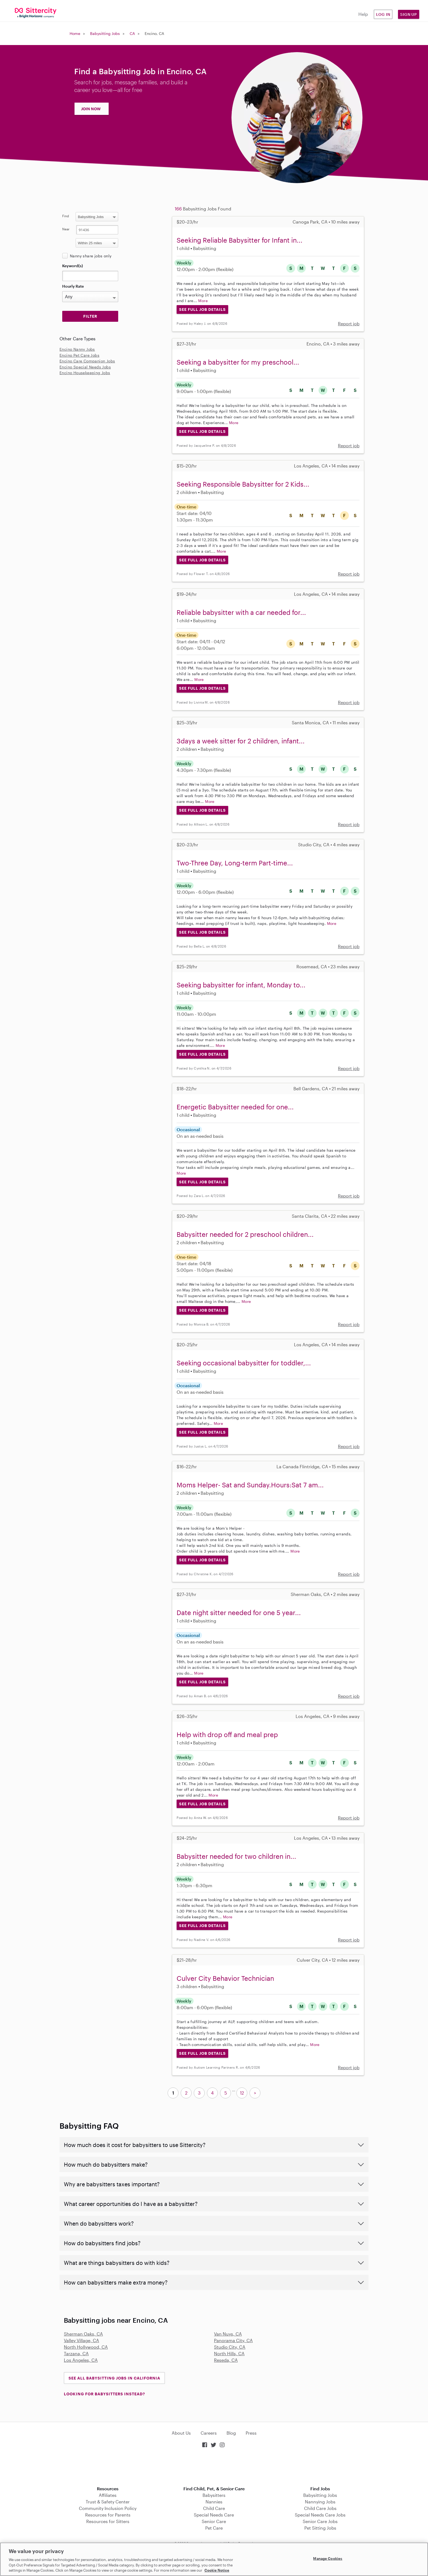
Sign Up (408, 14)
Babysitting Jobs (105, 33)
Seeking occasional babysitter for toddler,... (244, 1363)
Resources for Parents (107, 2514)
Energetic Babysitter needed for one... (235, 1107)
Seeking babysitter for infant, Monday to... (241, 985)
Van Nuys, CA (228, 2333)
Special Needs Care (214, 2514)
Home (75, 33)
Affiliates (108, 2495)
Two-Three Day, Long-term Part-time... (235, 863)
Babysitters (214, 2495)
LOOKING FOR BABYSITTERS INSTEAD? (104, 2394)
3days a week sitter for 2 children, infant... (241, 741)
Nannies (214, 2501)
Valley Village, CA (81, 2340)
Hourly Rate (73, 286)
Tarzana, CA (76, 2353)
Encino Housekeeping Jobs (85, 372)
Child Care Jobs (320, 2508)
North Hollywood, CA (86, 2346)
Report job (348, 323)
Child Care (214, 2508)
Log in (383, 14)
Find (65, 216)
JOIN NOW (91, 108)
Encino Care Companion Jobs (87, 361)
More (203, 300)
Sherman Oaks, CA (83, 2333)
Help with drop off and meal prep (227, 1734)
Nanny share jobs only (90, 256)
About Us (181, 2432)
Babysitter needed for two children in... (236, 1856)
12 (242, 2092)
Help (363, 14)
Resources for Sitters (107, 2521)
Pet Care (214, 2527)
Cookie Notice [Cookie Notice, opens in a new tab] (216, 2570)
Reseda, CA (226, 2360)
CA (132, 33)
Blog (231, 2432)
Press (251, 2432)
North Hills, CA (229, 2353)
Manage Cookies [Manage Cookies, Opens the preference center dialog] (327, 2558)
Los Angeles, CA (81, 2360)
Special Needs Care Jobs (320, 2514)
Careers (209, 2432)
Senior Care (214, 2521)
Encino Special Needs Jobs (85, 367)
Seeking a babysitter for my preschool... (238, 362)
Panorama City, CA (233, 2340)
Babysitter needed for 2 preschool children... (245, 1234)
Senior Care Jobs (320, 2521)
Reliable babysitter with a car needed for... (241, 612)
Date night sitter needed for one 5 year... (239, 1612)
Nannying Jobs (320, 2501)
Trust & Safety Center (108, 2501)
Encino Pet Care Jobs (79, 355)
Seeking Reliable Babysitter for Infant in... (239, 240)
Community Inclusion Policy (107, 2508)
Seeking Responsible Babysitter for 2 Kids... (243, 484)
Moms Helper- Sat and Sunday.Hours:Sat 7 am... (250, 1485)
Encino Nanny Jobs (77, 349)
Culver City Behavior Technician (225, 1978)
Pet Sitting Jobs (320, 2527)
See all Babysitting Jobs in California (114, 2378)
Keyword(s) (72, 265)
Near (66, 229)
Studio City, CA (229, 2346)
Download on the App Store (214, 2467)
